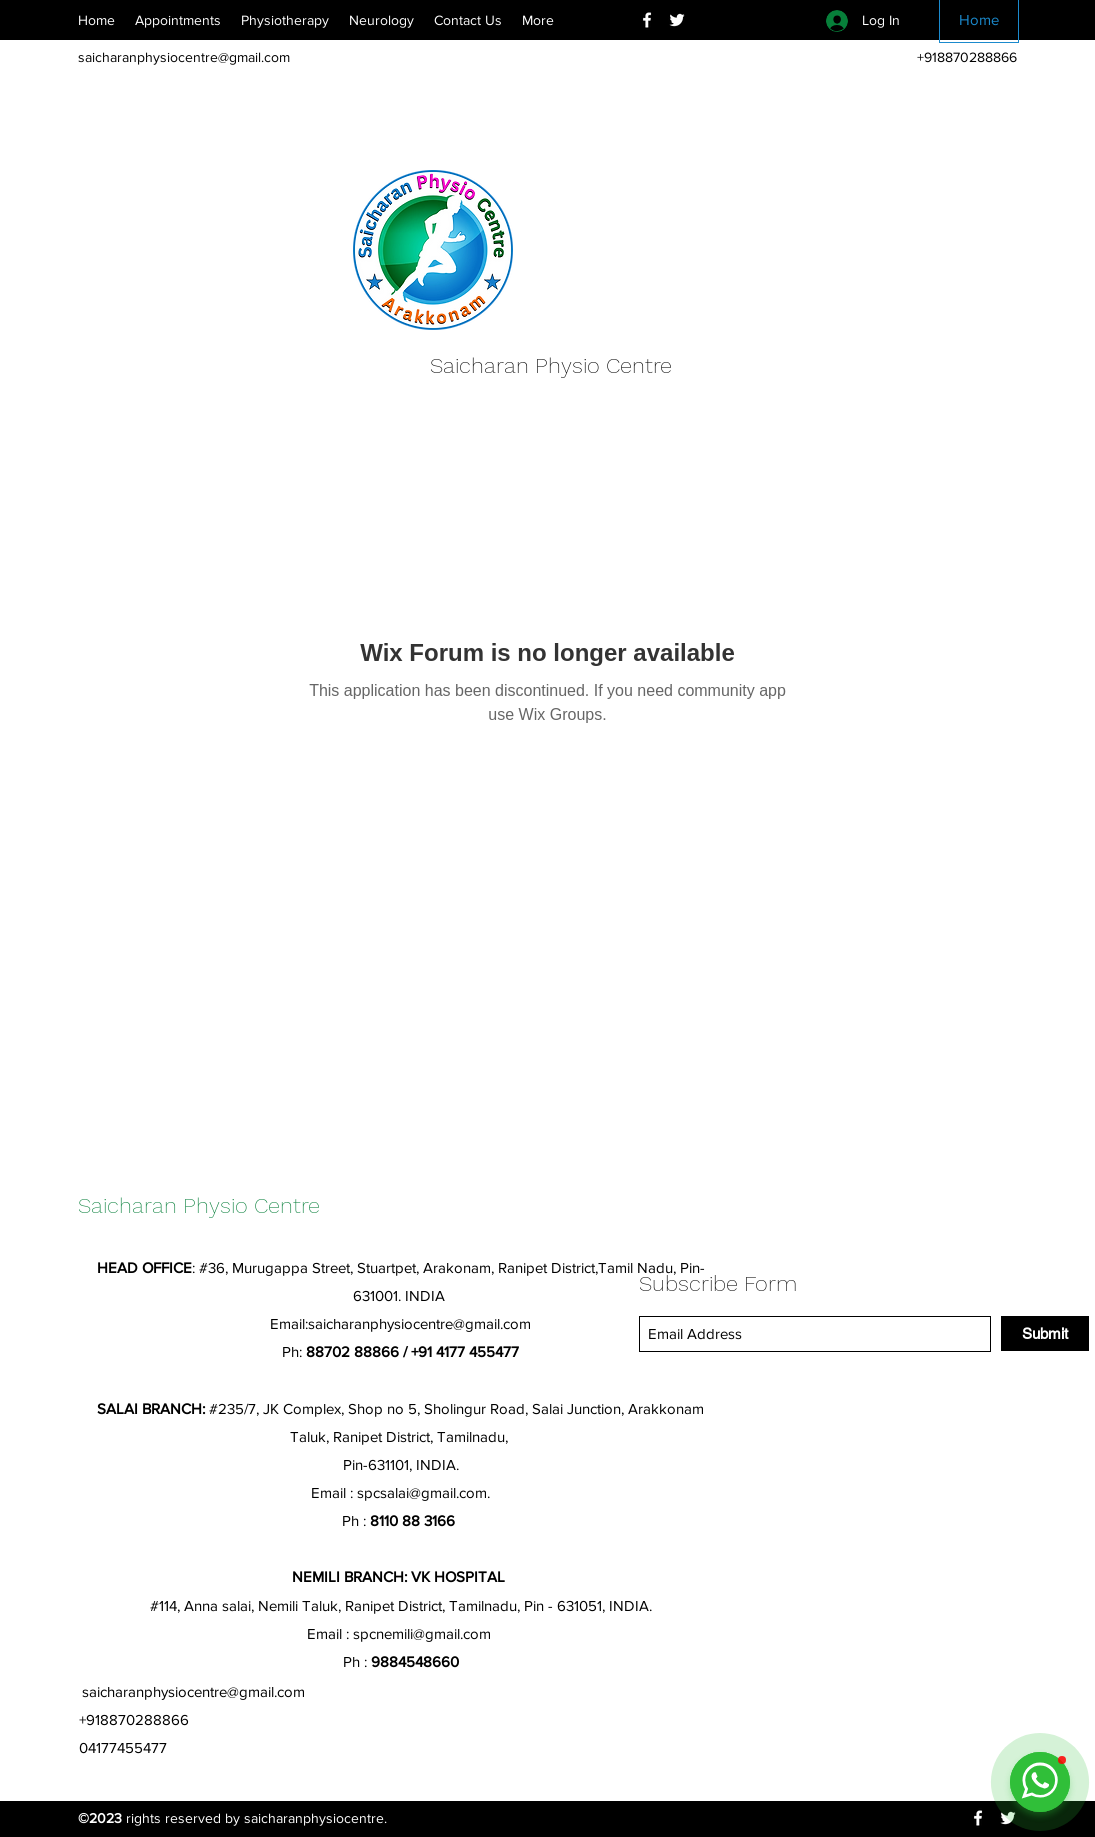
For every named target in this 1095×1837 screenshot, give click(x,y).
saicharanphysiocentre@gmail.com (184, 57)
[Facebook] (647, 20)
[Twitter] (677, 20)
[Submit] (1045, 1333)
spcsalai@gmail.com (422, 1492)
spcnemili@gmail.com (422, 1633)
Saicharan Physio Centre (551, 365)
